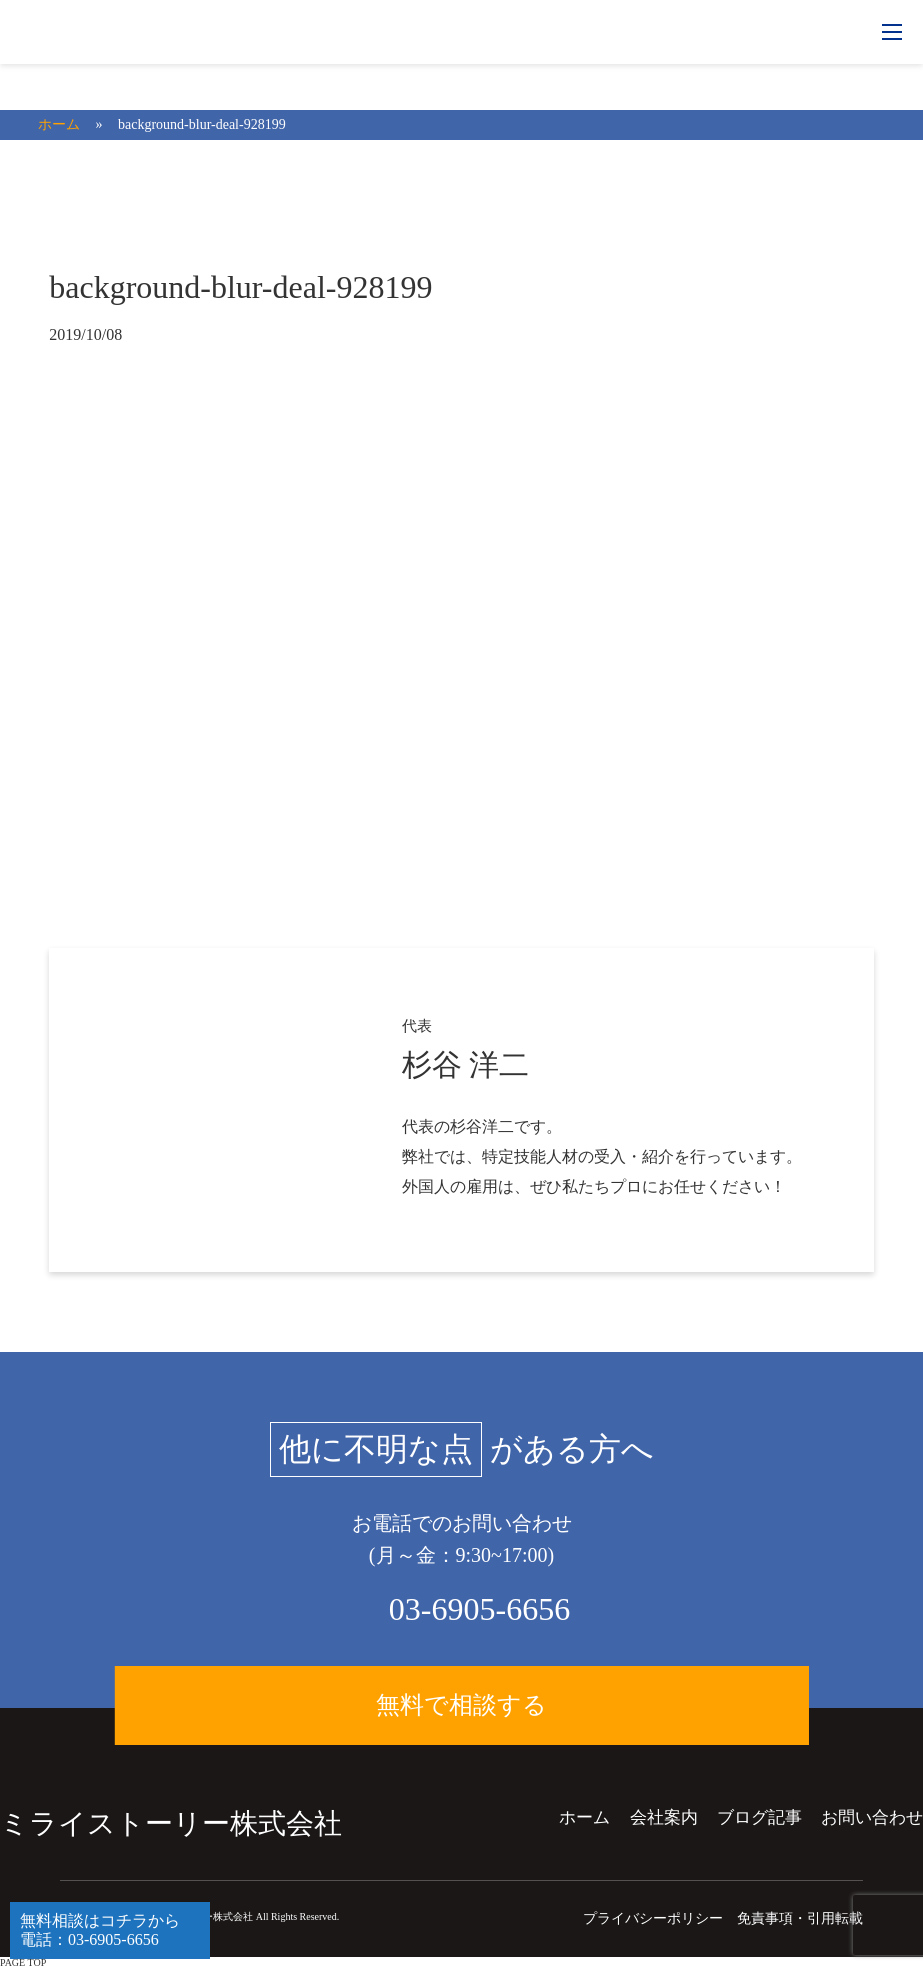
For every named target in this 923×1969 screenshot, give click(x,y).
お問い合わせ (872, 1817)
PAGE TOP (23, 1962)
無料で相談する (461, 1707)
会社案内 (664, 1817)
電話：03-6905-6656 (89, 1939)
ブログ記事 (759, 1817)
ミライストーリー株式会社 (171, 1823)
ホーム (584, 1817)
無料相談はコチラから (100, 1920)
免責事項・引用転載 (800, 1918)
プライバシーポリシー (653, 1918)
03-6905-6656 (479, 1609)
